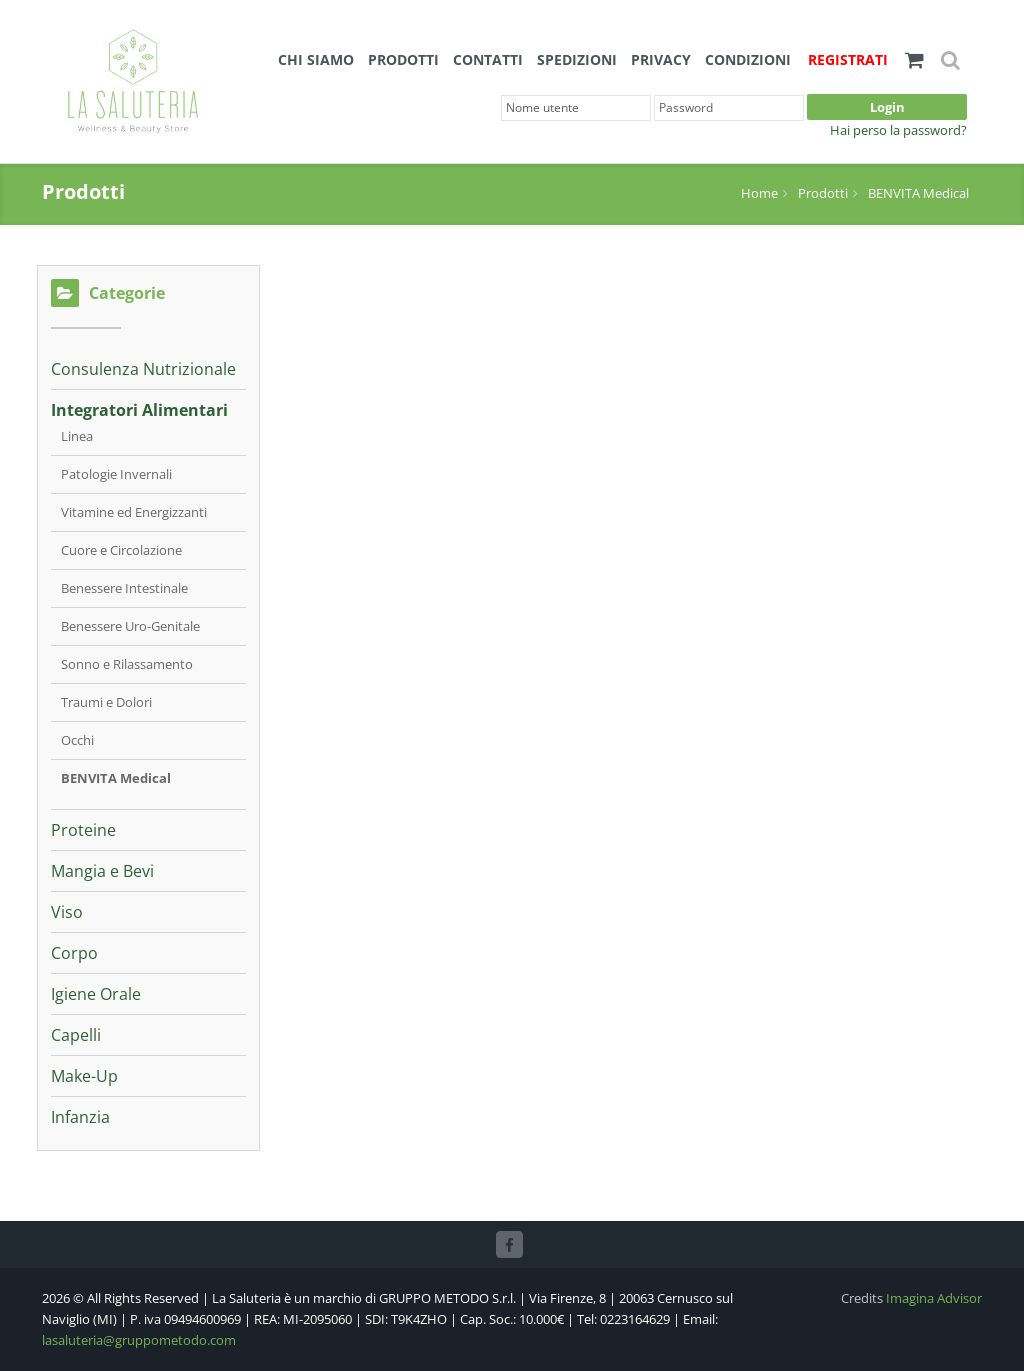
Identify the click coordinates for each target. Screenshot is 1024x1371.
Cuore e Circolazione (121, 550)
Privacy (661, 59)
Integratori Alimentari (139, 410)
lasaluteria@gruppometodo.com (139, 1340)
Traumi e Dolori (106, 702)
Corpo (74, 953)
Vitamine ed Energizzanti (134, 512)
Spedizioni (577, 59)
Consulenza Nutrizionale (143, 369)
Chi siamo (316, 59)
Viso (67, 912)
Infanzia (80, 1117)
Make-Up (84, 1076)
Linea (77, 436)
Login (887, 107)
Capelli (76, 1035)
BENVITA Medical (918, 193)
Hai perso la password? (898, 130)
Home (759, 193)
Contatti (488, 59)
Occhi (77, 740)
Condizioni (748, 59)
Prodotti (403, 59)
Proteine (83, 830)
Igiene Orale (96, 994)
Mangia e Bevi (102, 871)
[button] (914, 59)
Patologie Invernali (116, 474)
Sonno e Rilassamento (127, 664)
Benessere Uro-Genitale (130, 626)
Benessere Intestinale (124, 588)
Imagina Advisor (934, 1298)
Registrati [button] (848, 59)
